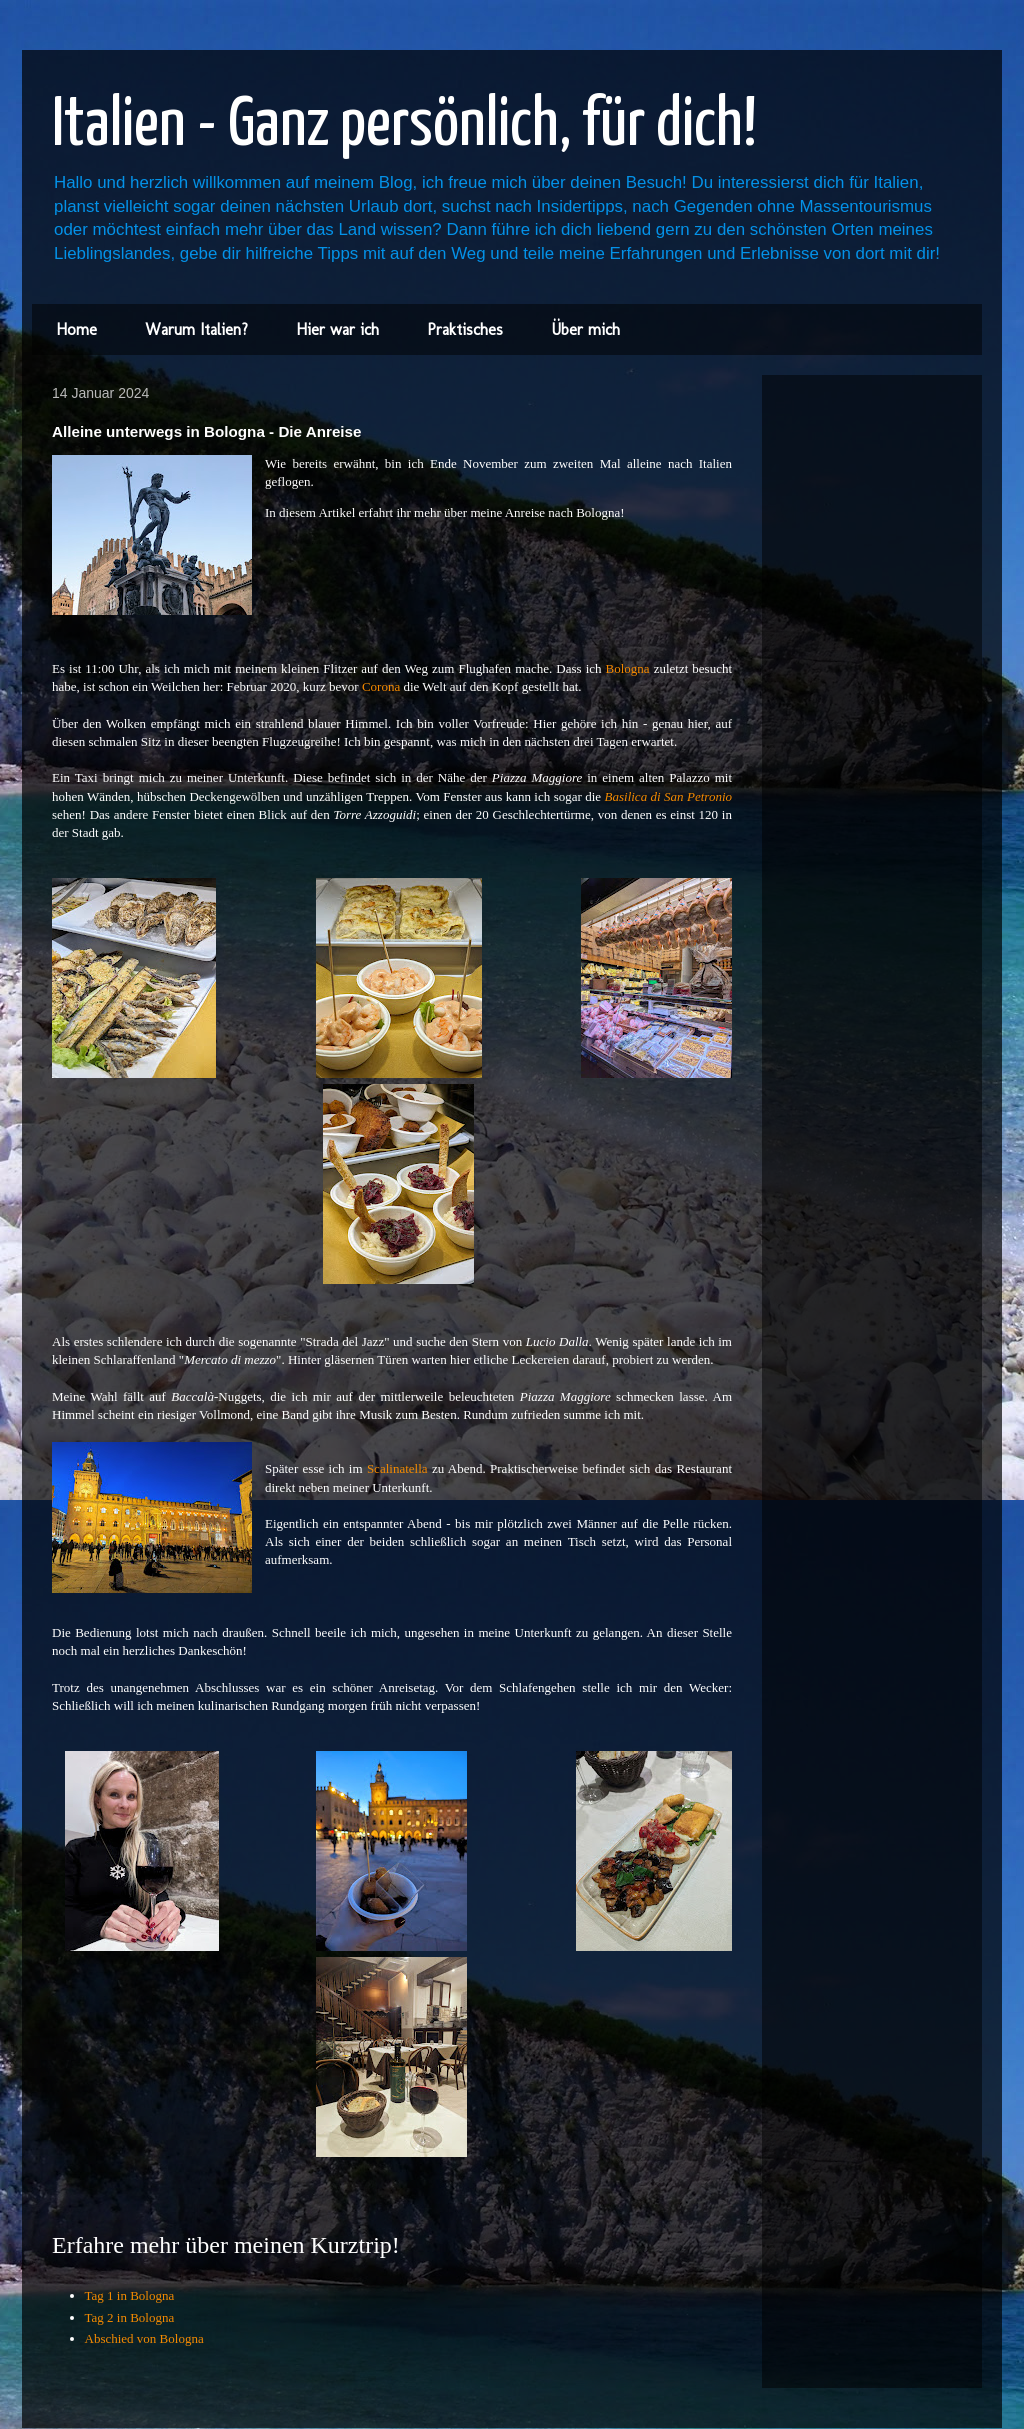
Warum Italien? (196, 329)
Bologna (628, 668)
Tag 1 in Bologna (130, 2295)
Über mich (585, 329)
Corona (381, 686)
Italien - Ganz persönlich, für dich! (404, 126)
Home (76, 329)
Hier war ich (337, 329)
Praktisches (465, 329)
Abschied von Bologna (144, 2338)
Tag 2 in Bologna (130, 2317)
